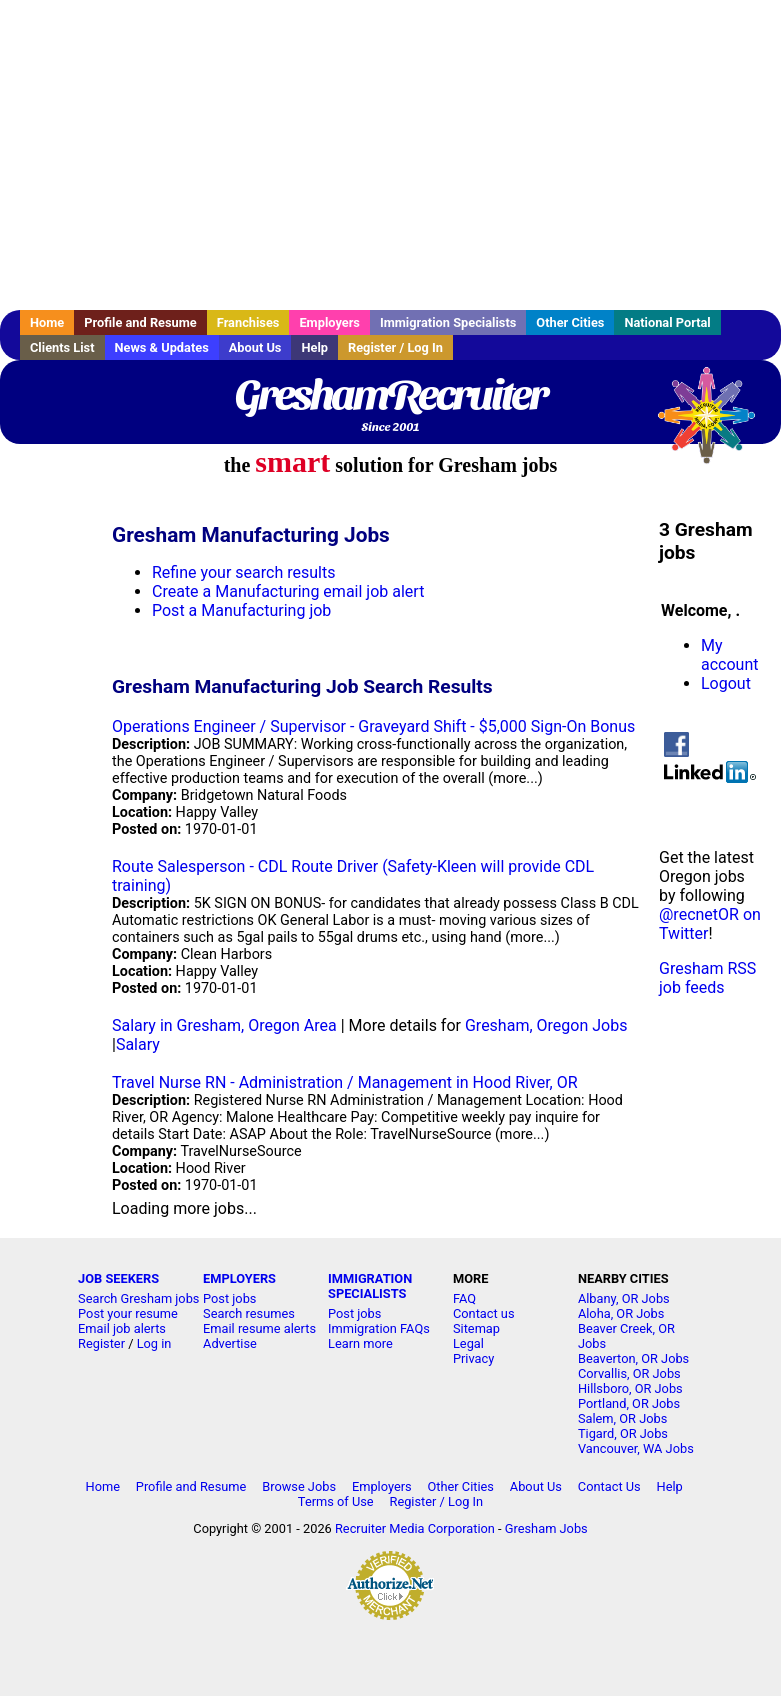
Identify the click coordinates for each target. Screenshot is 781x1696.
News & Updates (162, 347)
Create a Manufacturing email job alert (288, 591)
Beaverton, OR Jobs (633, 1358)
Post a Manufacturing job (241, 610)
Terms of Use (336, 1501)
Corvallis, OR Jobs (629, 1373)
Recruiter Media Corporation (415, 1528)
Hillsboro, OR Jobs (630, 1388)
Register (101, 1343)
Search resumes (249, 1313)
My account (729, 655)
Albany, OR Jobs (624, 1298)
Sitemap (476, 1328)
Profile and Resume (140, 322)
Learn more (360, 1343)
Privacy (473, 1358)
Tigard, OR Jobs (623, 1433)
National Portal (667, 322)
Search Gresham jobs (138, 1298)
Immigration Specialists (448, 322)
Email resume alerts (259, 1328)
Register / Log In (395, 347)
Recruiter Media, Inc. (716, 425)
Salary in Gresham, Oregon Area (224, 1025)
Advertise (230, 1343)
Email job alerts (122, 1328)
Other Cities (570, 322)
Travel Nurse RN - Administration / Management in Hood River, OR (345, 1082)
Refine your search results (243, 572)
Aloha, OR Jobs (621, 1313)
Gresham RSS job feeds (707, 978)
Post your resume (128, 1313)
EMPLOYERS (239, 1278)
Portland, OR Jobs (629, 1403)
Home (47, 322)
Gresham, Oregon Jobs (546, 1025)
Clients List (62, 347)
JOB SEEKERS (118, 1278)
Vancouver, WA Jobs (636, 1448)
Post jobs (229, 1298)
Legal (468, 1343)
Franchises (248, 322)
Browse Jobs (299, 1486)
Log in (154, 1343)
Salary (138, 1044)
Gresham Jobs (546, 1528)
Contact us (484, 1313)
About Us (255, 347)
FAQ (464, 1298)
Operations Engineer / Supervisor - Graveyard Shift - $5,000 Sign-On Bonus (373, 726)
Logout (726, 683)
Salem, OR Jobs (622, 1418)
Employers (329, 322)
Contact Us (609, 1486)
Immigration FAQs (379, 1328)
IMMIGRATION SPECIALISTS (370, 1286)
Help (314, 347)
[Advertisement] (390, 155)
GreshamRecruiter (390, 395)
